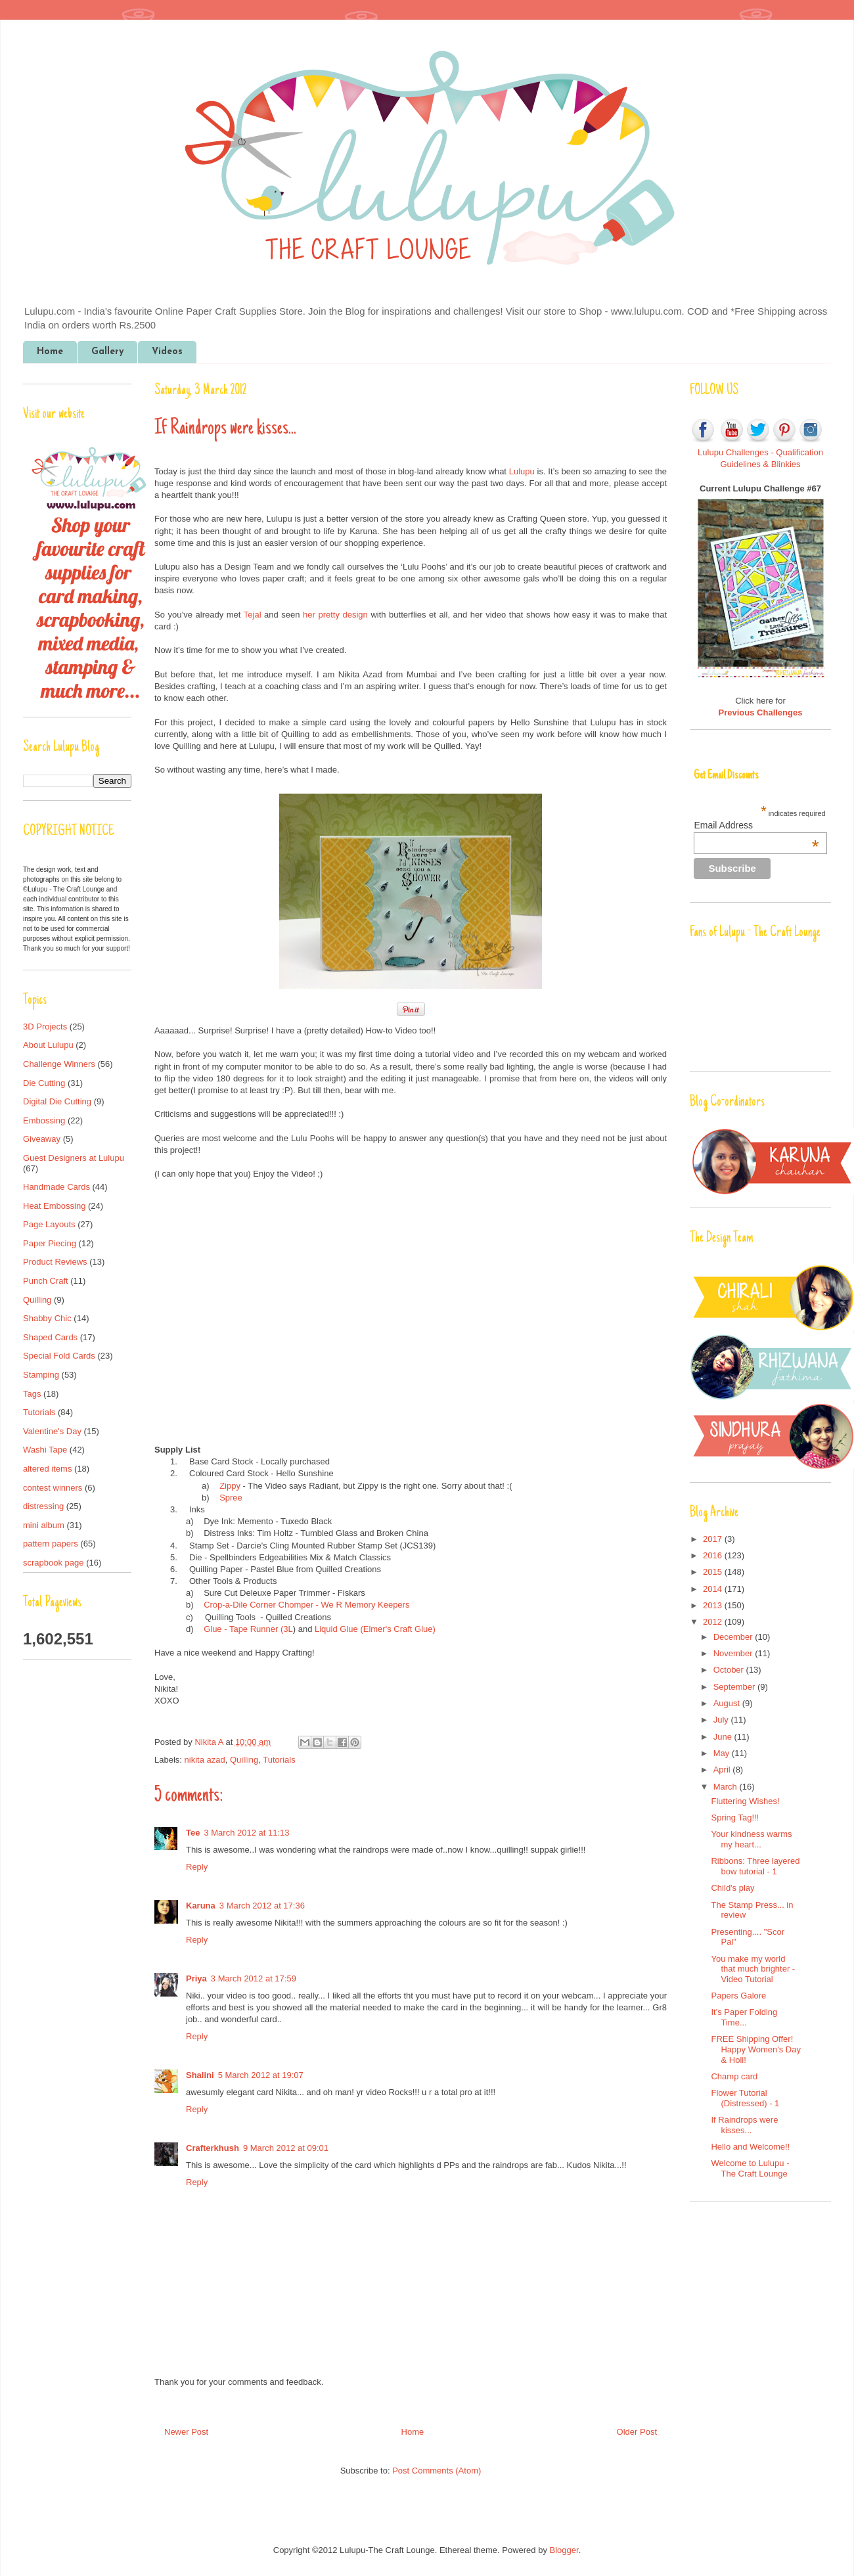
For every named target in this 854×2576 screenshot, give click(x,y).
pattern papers (50, 1543)
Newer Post (186, 2432)
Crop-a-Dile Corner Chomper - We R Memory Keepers (306, 1605)
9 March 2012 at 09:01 (285, 2148)
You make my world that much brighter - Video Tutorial (753, 1969)
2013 (714, 1605)
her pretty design (335, 615)
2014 (714, 1589)
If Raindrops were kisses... (744, 2125)
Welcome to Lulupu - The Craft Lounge (750, 2168)
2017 (714, 1539)
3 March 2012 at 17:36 (262, 1905)
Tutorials (279, 1760)
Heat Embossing (54, 1206)
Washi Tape (45, 1450)
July (722, 1720)
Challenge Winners (59, 1064)
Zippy (229, 1486)
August (727, 1703)
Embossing (44, 1120)
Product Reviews (55, 1262)
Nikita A (209, 1742)
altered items (47, 1469)
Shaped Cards (50, 1337)
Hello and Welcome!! (750, 2147)
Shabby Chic (47, 1318)
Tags (32, 1394)
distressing (43, 1506)
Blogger (564, 2550)
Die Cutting (44, 1083)
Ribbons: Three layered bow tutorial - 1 (755, 1866)
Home (50, 352)
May (722, 1753)
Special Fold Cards (59, 1356)
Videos (167, 352)
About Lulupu (48, 1045)
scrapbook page (53, 1563)
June (723, 1737)
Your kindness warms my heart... (751, 1839)
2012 (714, 1622)
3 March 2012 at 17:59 (253, 1978)
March (726, 1787)
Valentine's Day (52, 1431)
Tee (193, 1833)
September (735, 1687)
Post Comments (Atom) (436, 2470)
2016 (714, 1555)
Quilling (244, 1760)
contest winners (52, 1488)
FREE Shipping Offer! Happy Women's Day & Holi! (755, 2049)
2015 (714, 1572)
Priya (196, 1978)
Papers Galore (738, 1995)
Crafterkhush (212, 2148)
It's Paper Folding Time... (744, 2017)
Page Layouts (49, 1224)
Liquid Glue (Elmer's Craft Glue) (375, 1629)
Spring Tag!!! (735, 1817)
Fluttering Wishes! (745, 1801)
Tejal (252, 615)
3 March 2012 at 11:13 (246, 1833)
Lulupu (522, 471)
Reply (197, 1867)
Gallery (107, 352)
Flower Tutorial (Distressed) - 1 (745, 2098)
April (723, 1769)
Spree (230, 1498)
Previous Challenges (761, 712)
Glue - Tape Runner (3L (248, 1629)
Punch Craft (45, 1281)
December (734, 1637)
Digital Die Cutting (57, 1101)
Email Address (756, 825)
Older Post (637, 2432)
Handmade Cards (56, 1187)
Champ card (734, 2076)
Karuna (200, 1905)
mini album (43, 1525)
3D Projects (45, 1026)
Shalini (200, 2075)
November (734, 1653)
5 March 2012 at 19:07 (260, 2075)
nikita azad (205, 1760)
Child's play (732, 1888)
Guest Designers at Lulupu (73, 1158)
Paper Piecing (49, 1243)
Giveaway (41, 1139)
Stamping (41, 1375)
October (729, 1670)
